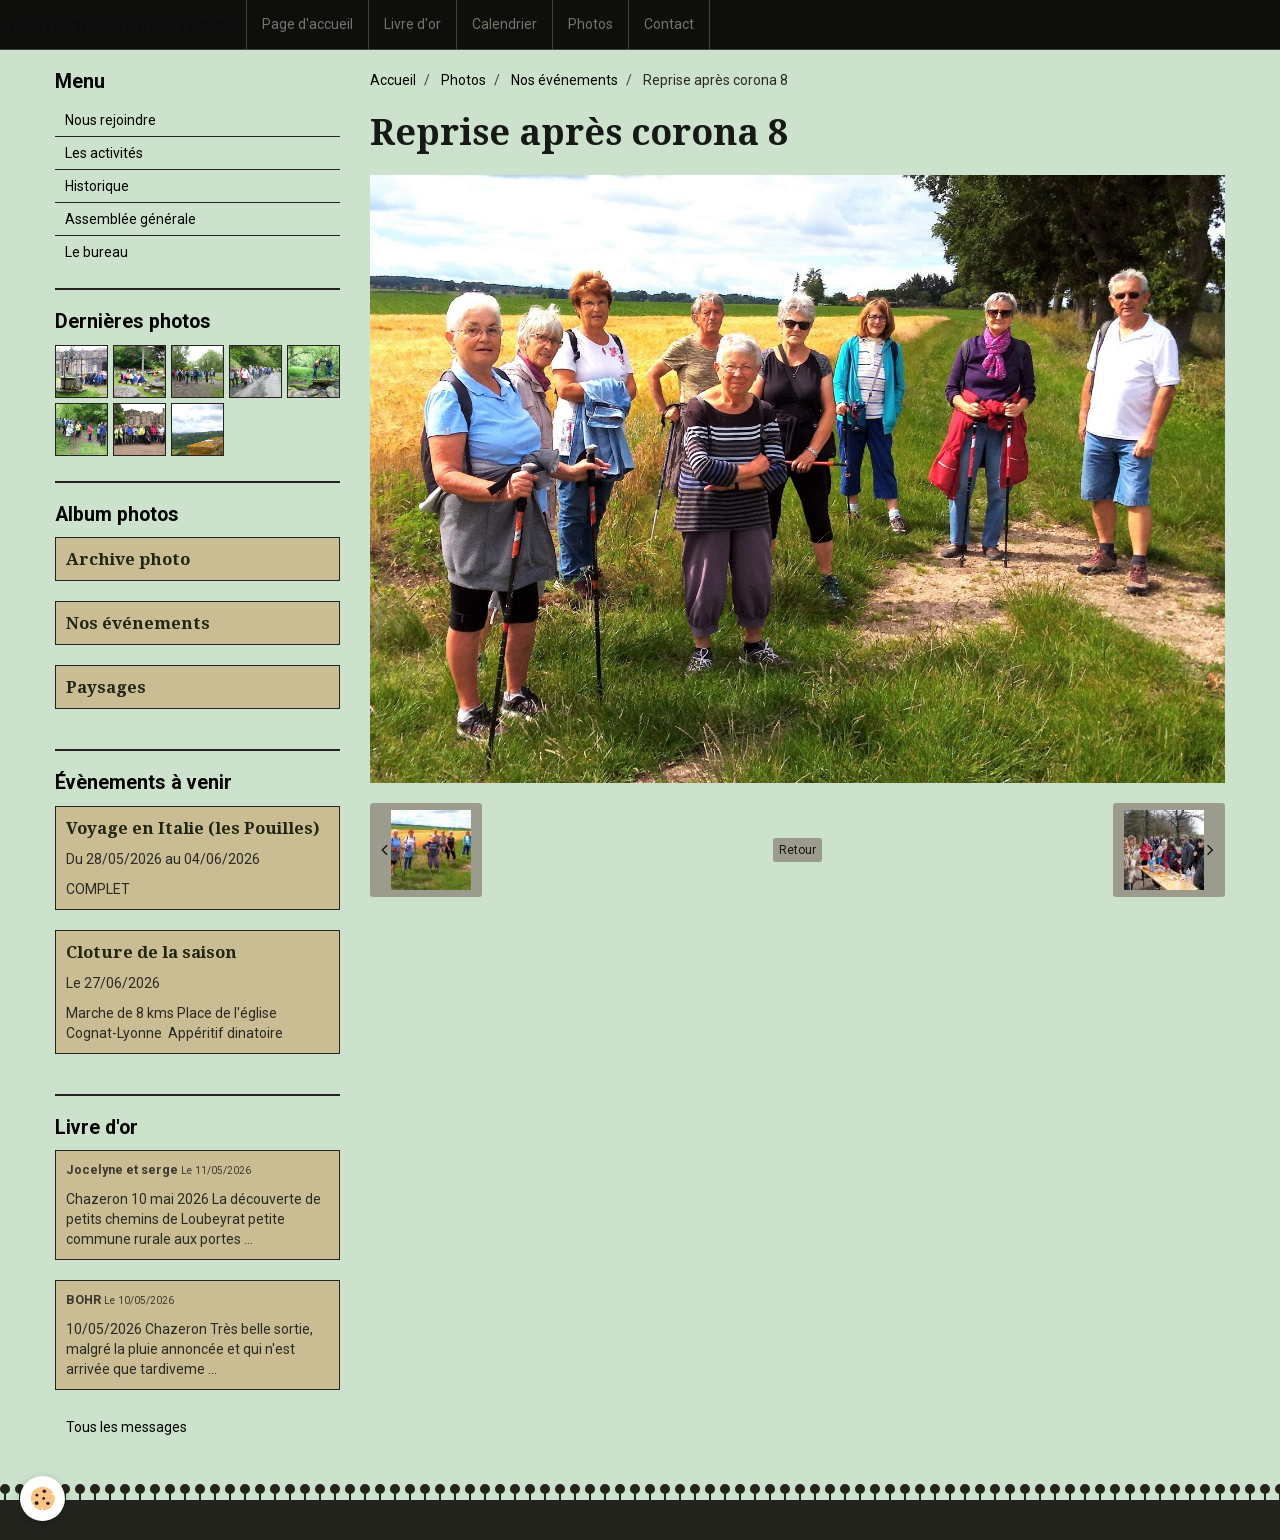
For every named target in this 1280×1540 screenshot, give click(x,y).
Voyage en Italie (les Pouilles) (193, 828)
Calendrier (504, 24)
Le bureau (96, 252)
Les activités (104, 153)
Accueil (393, 80)
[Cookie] (42, 1498)
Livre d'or (412, 24)
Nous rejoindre (110, 120)
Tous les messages (126, 1427)
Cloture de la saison (151, 952)
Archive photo (128, 559)
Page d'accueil (307, 24)
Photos (590, 24)
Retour (797, 850)
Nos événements (564, 80)
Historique (97, 186)
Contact (669, 24)
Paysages (106, 687)
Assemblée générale (130, 219)
